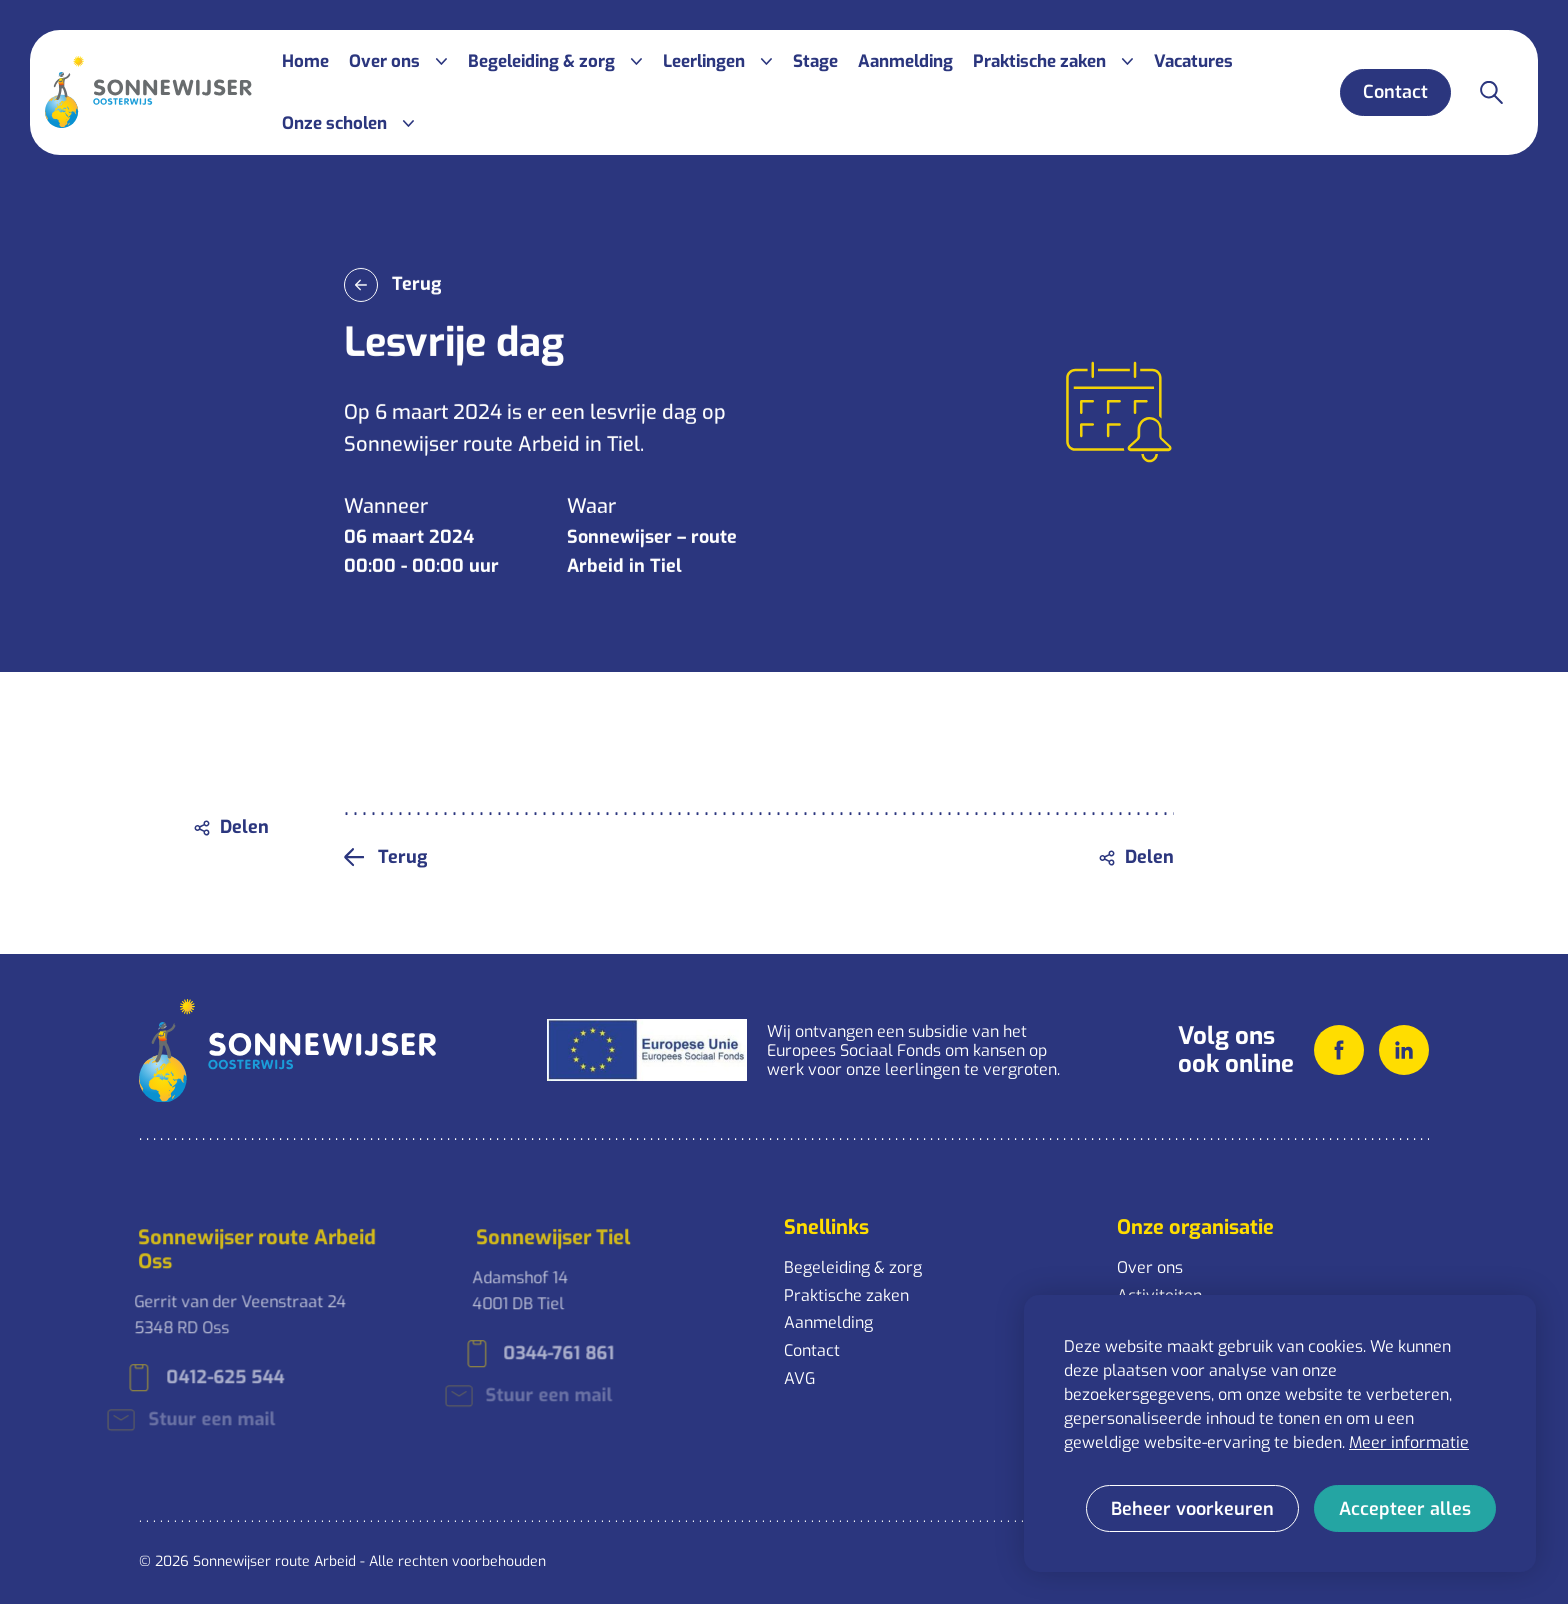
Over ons (1150, 1267)
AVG (799, 1378)
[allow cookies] (1405, 1508)
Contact (812, 1350)
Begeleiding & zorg (853, 1267)
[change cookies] (1192, 1508)
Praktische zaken (846, 1295)
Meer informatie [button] (1409, 1442)
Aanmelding (828, 1322)
